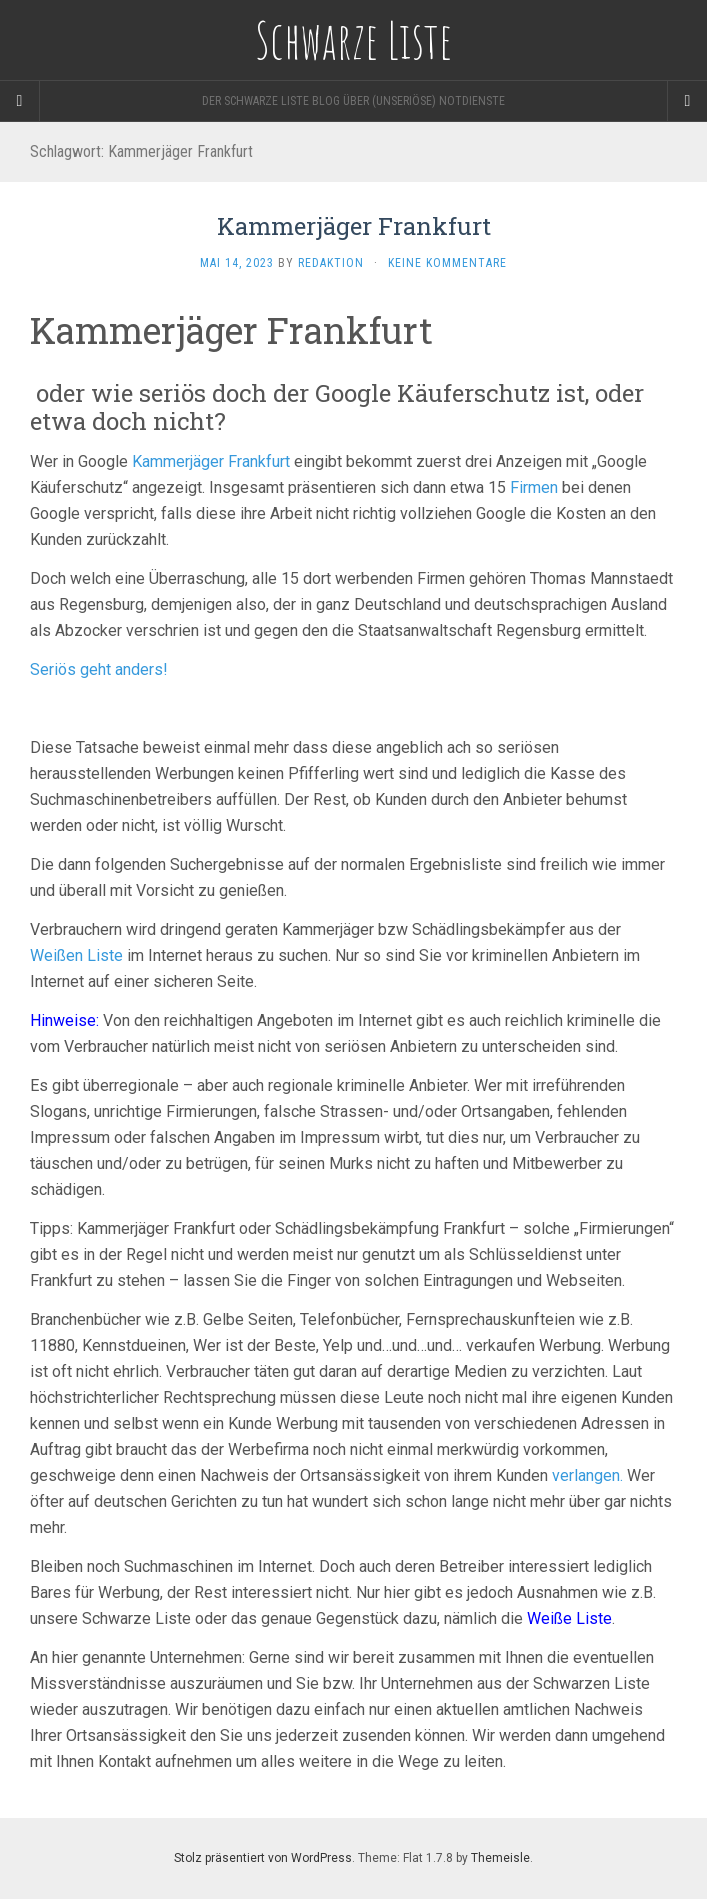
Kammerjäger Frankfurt (354, 226)
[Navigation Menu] (687, 101)
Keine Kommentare (447, 263)
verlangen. (587, 1475)
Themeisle (500, 1858)
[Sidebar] (20, 101)
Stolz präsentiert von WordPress (263, 1858)
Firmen (534, 487)
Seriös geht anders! (99, 669)
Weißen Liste (76, 955)
